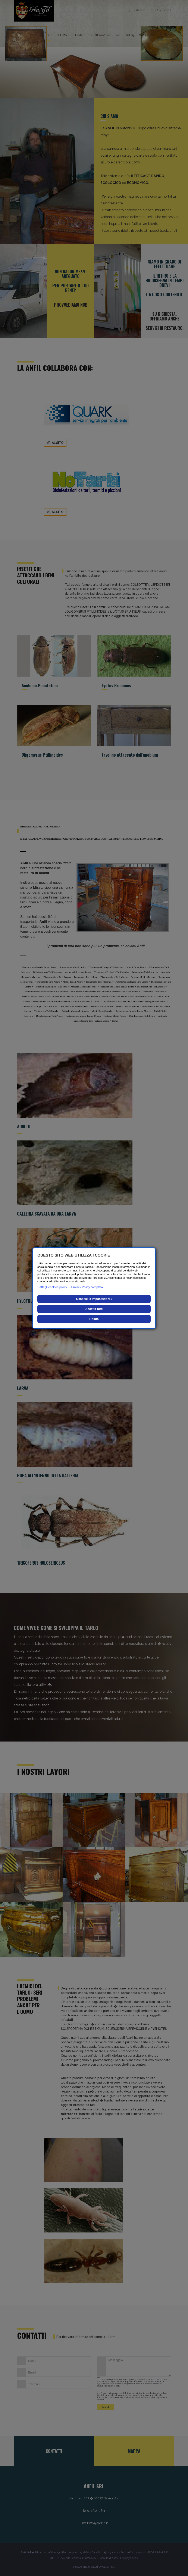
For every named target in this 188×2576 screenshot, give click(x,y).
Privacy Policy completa (87, 1287)
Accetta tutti (94, 1309)
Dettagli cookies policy (52, 1287)
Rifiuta (94, 1319)
